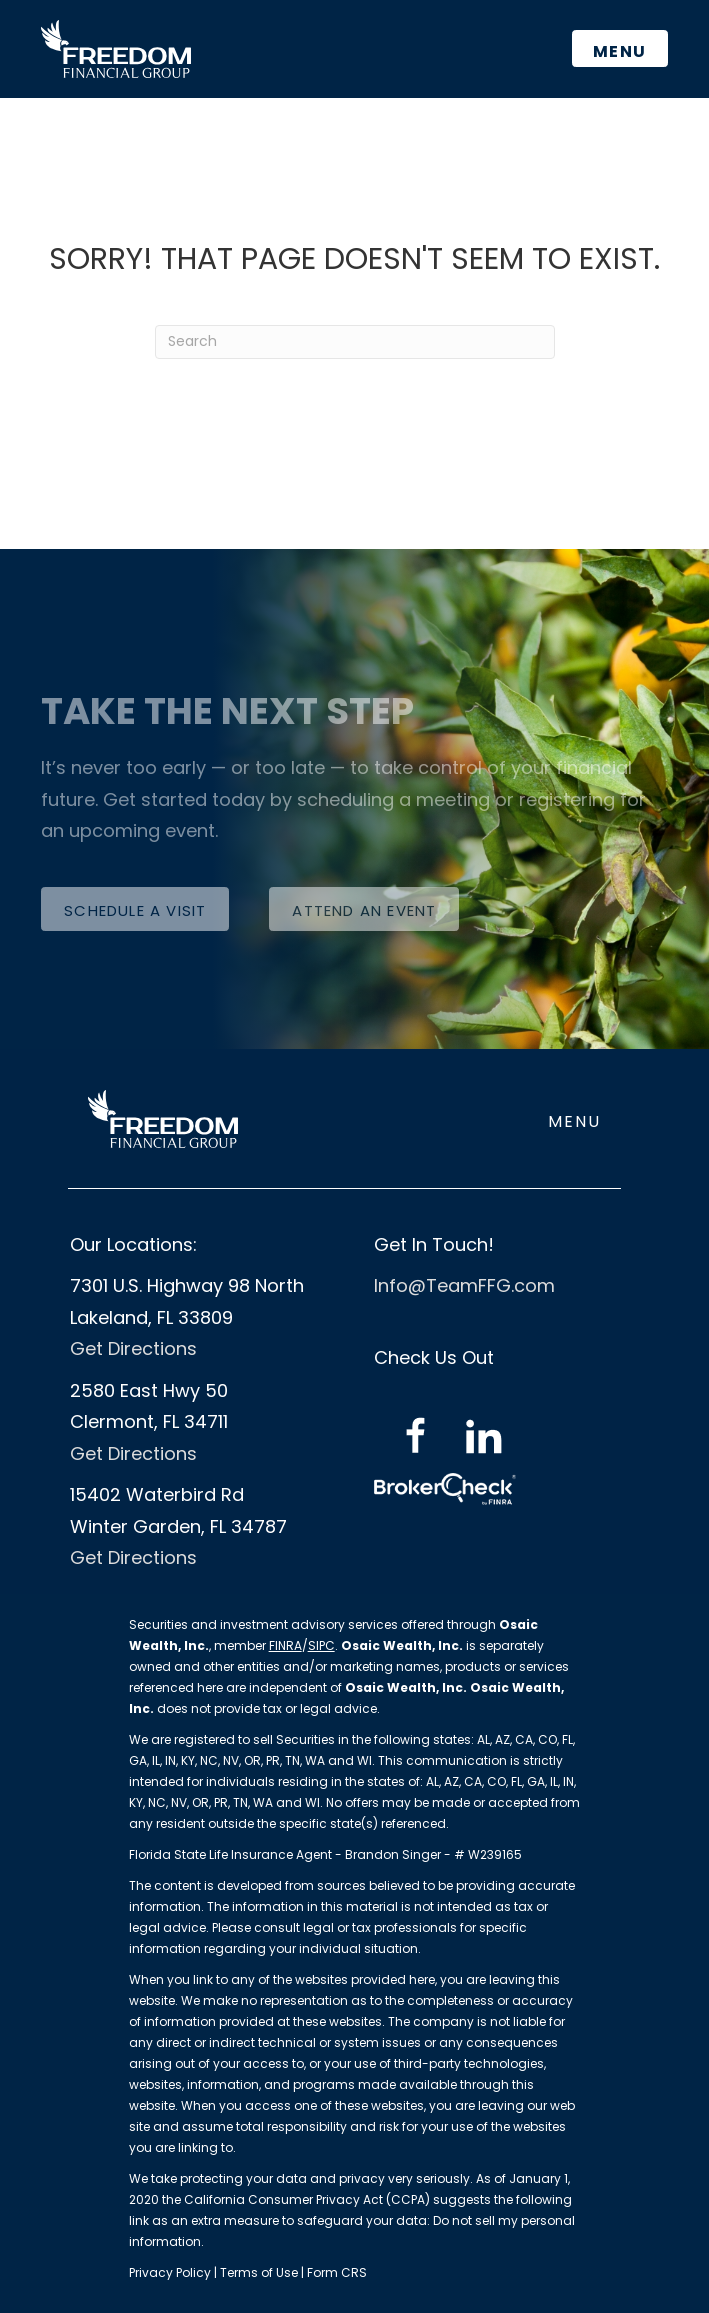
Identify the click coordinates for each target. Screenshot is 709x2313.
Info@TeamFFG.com (464, 1285)
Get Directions (133, 1348)
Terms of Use (259, 2272)
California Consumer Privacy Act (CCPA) (307, 2199)
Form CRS (337, 2272)
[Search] (355, 342)
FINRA (285, 1645)
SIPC (321, 1645)
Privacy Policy (171, 2272)
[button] (135, 909)
